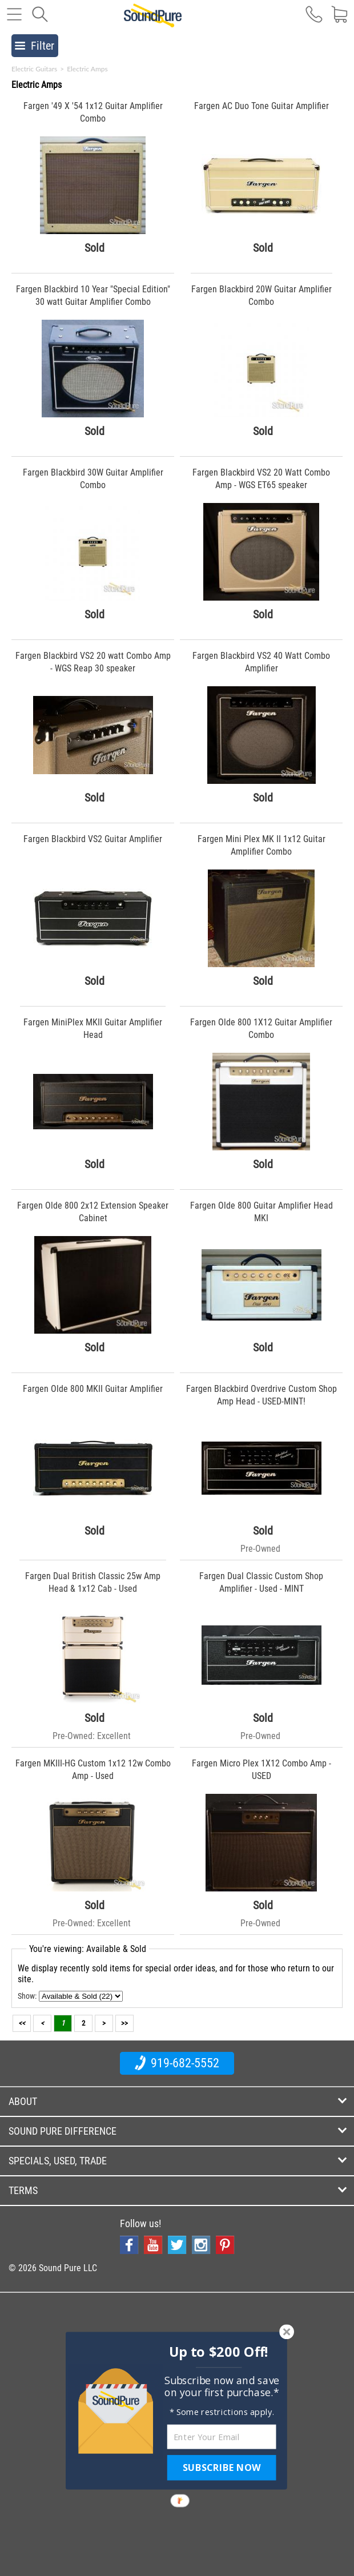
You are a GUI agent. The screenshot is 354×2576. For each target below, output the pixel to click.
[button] (218, 2352)
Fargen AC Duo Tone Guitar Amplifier (261, 105)
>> (124, 2023)
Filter (34, 46)
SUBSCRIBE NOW (221, 2467)
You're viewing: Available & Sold (87, 1948)
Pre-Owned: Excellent (92, 1735)
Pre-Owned (260, 1548)
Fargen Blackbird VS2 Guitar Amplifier (92, 839)
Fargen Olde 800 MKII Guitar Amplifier (93, 1388)
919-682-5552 (177, 2062)
